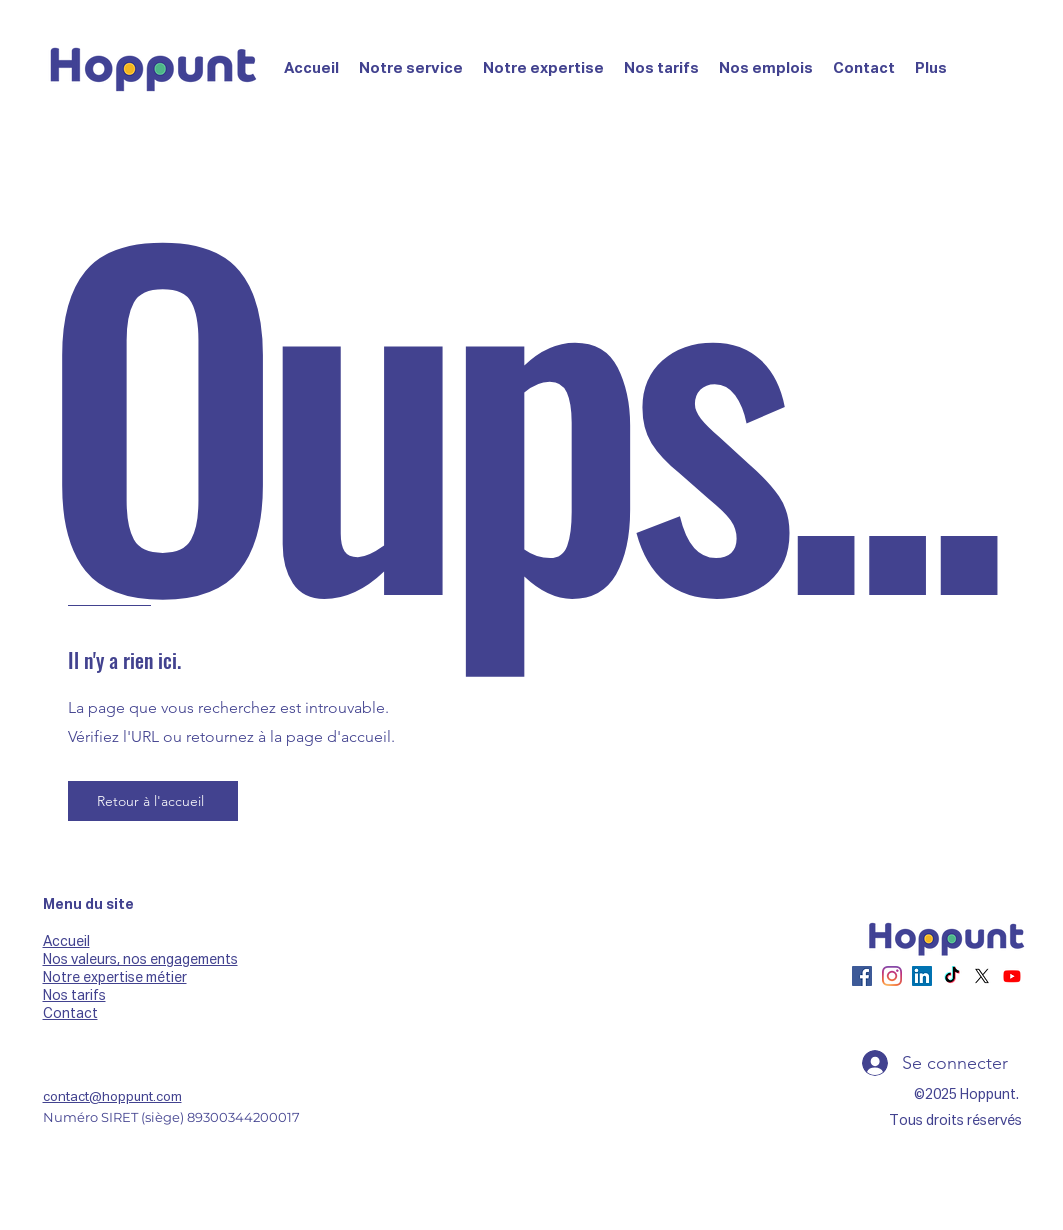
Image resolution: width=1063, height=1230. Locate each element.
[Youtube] (1012, 976)
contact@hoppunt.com (112, 1097)
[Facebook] (862, 976)
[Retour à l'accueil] (153, 801)
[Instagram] (892, 976)
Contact (70, 1014)
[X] (982, 976)
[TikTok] (952, 976)
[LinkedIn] (922, 976)
